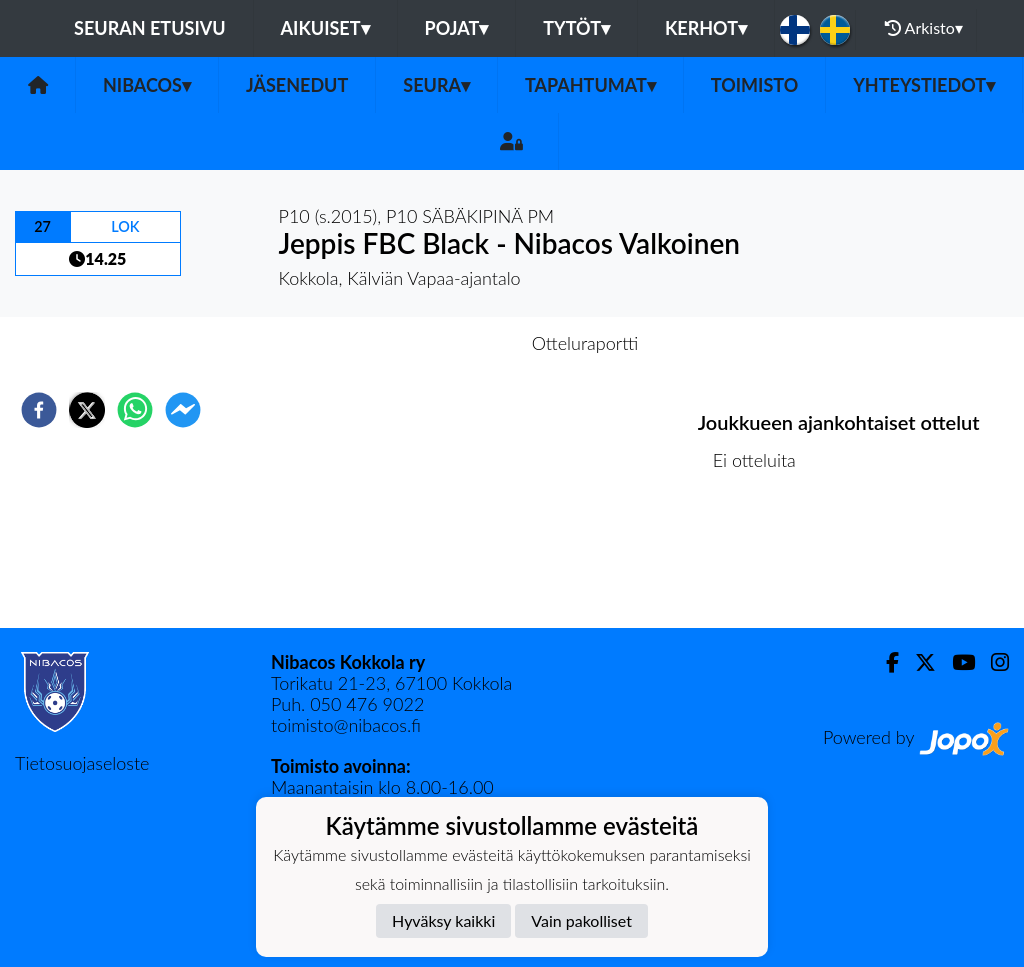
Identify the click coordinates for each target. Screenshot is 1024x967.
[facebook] (39, 410)
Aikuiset (325, 28)
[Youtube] (955, 662)
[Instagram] (992, 662)
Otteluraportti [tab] (585, 343)
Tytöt (576, 28)
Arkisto (924, 28)
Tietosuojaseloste (82, 763)
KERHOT (706, 28)
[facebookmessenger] (183, 410)
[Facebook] (884, 662)
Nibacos (147, 85)
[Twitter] (917, 662)
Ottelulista (762, 560)
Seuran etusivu (150, 28)
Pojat (457, 28)
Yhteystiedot (924, 85)
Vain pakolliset (581, 920)
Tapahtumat (590, 85)
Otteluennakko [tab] (443, 343)
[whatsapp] (135, 410)
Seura (436, 85)
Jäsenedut (297, 85)
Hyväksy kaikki (443, 920)
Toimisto (754, 85)
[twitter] (87, 410)
